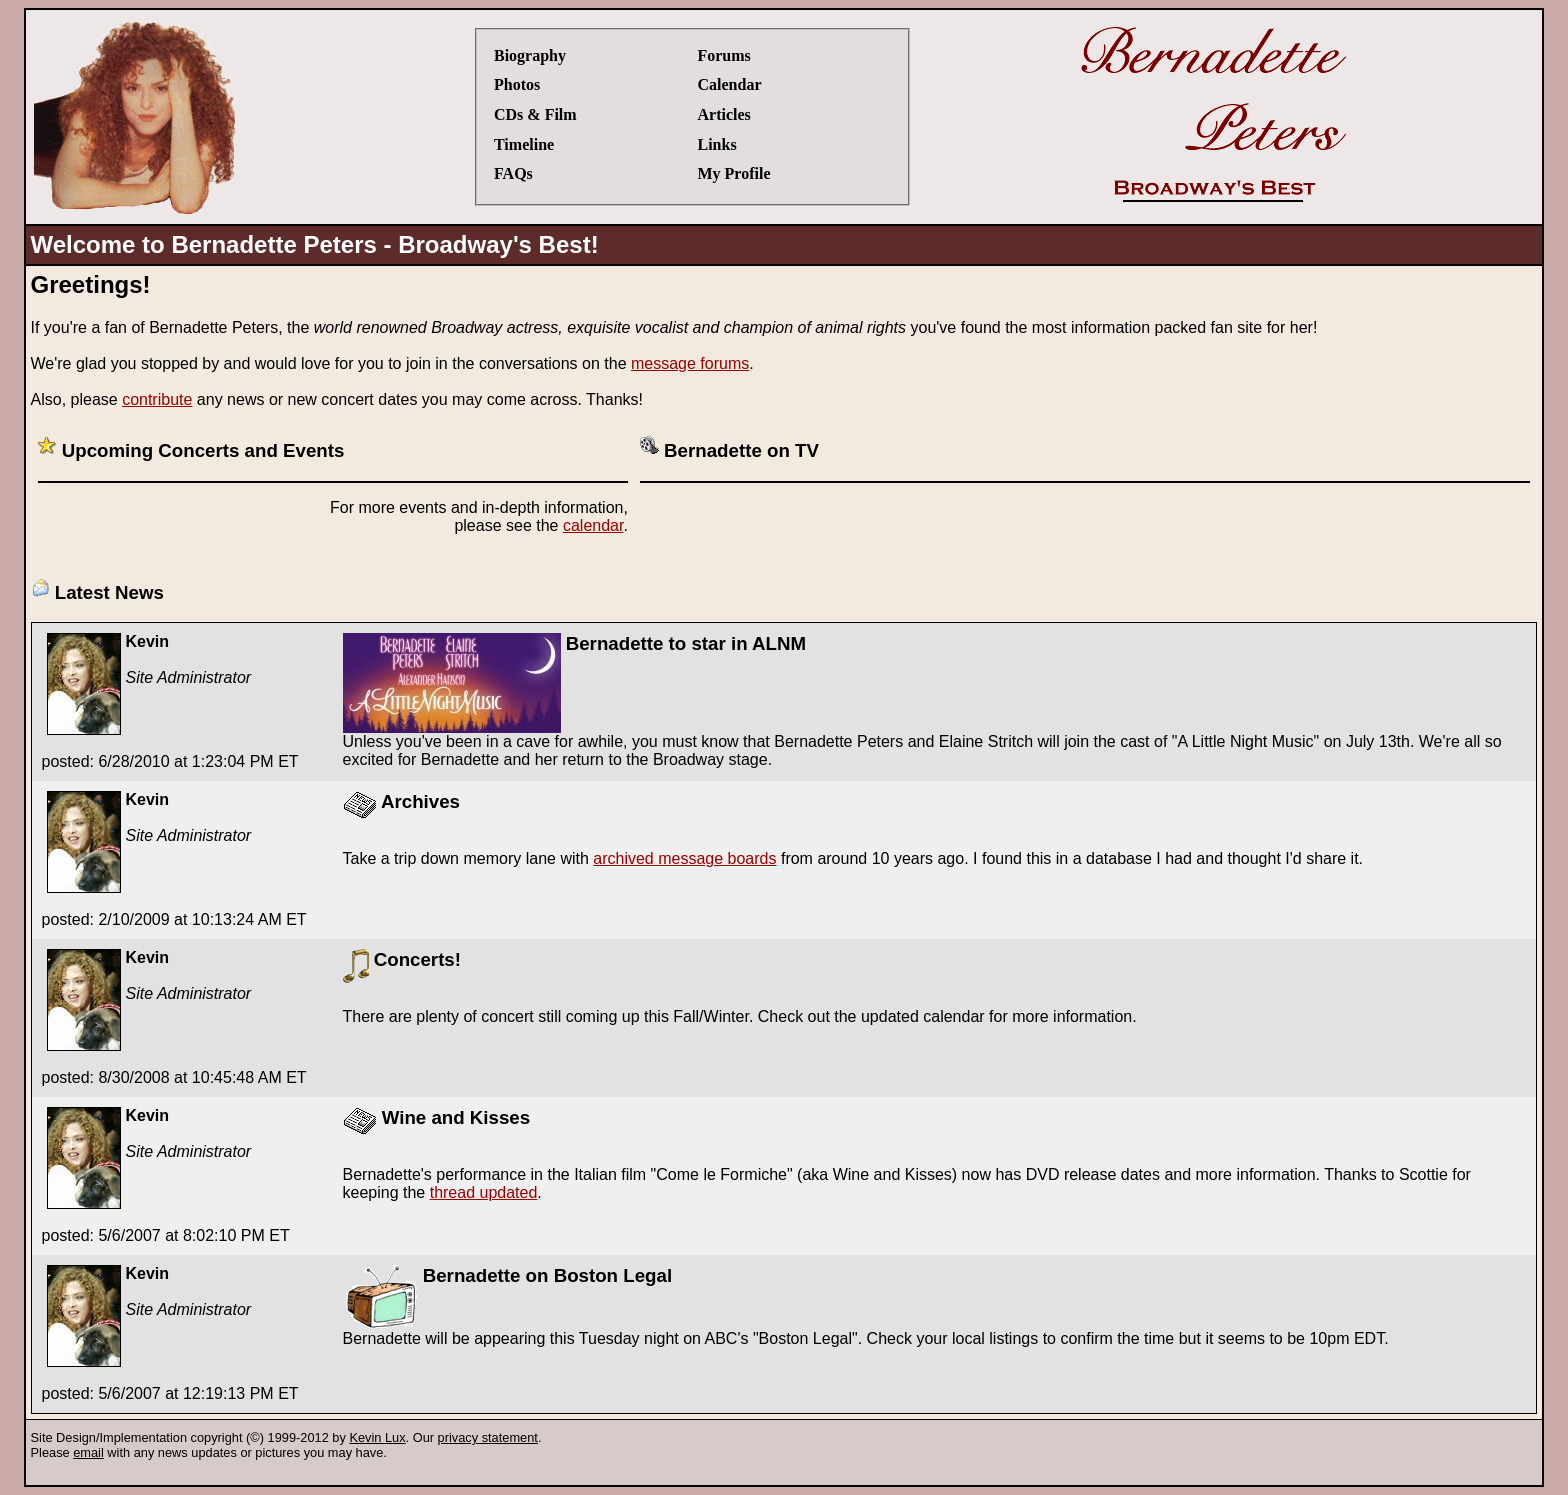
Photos (517, 84)
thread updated (484, 1192)
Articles (723, 114)
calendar (593, 525)
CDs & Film (535, 114)
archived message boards (684, 858)
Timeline (524, 144)
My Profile (733, 173)
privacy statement (488, 1437)
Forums (723, 55)
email (88, 1452)
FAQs (513, 173)
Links (716, 144)
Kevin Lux (377, 1437)
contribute (157, 399)
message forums (690, 363)
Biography (530, 55)
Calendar (729, 84)
